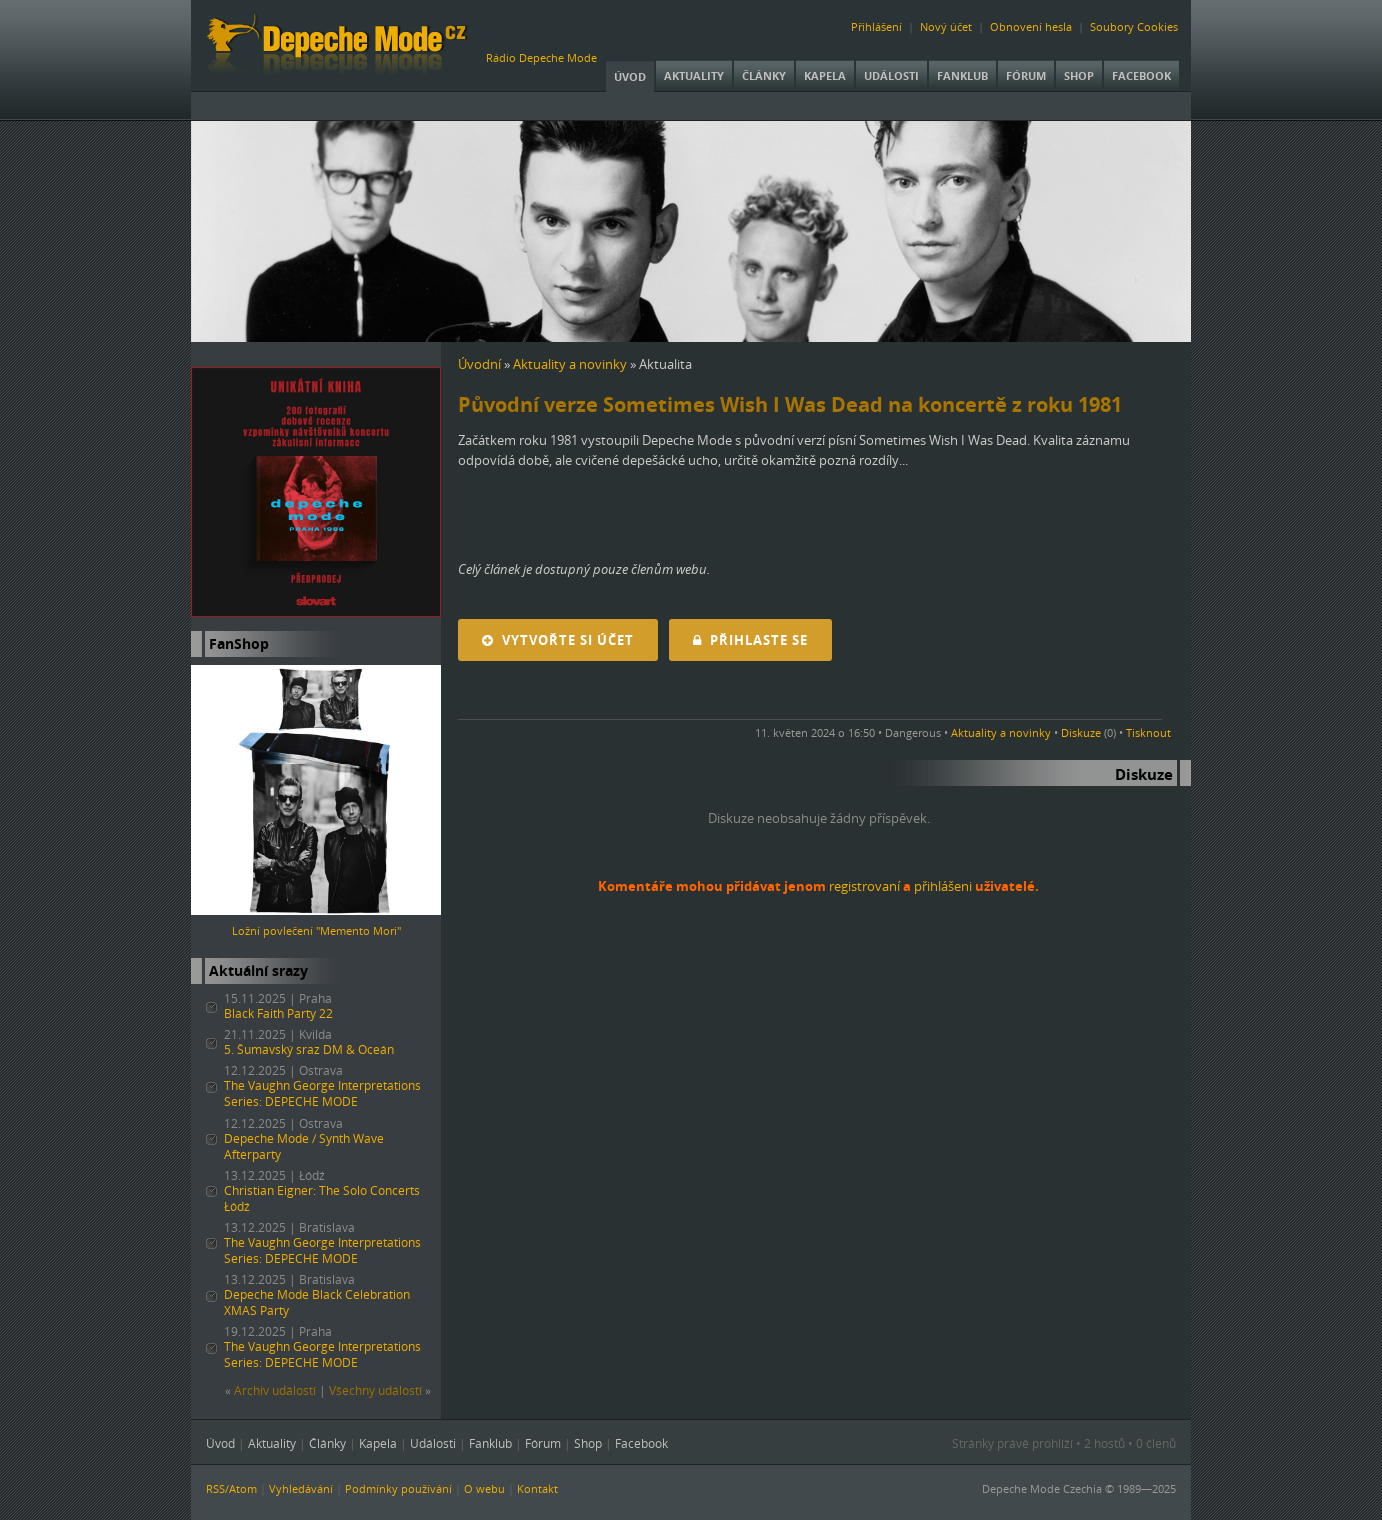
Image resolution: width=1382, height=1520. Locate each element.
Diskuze (1081, 732)
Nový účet (946, 26)
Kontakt (537, 1488)
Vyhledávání (301, 1488)
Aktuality (694, 75)
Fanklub (962, 75)
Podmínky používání (398, 1488)
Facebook (1141, 75)
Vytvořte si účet (558, 640)
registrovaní (864, 886)
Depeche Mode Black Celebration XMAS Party (317, 1302)
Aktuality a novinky (570, 364)
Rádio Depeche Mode (541, 57)
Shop (1079, 75)
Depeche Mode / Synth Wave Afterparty (304, 1146)
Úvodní (479, 364)
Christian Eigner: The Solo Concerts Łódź (322, 1198)
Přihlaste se (750, 640)
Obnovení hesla (1031, 26)
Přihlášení (876, 26)
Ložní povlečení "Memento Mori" (316, 930)
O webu (484, 1488)
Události (891, 75)
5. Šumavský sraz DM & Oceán (309, 1049)
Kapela (825, 75)
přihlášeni (943, 886)
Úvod (630, 76)
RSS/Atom (231, 1488)
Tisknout (1148, 732)
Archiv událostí (275, 1390)
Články (764, 75)
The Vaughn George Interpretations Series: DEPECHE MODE (322, 1093)
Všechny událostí (375, 1390)
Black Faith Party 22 (278, 1013)
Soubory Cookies (1134, 26)
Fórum (1026, 75)
